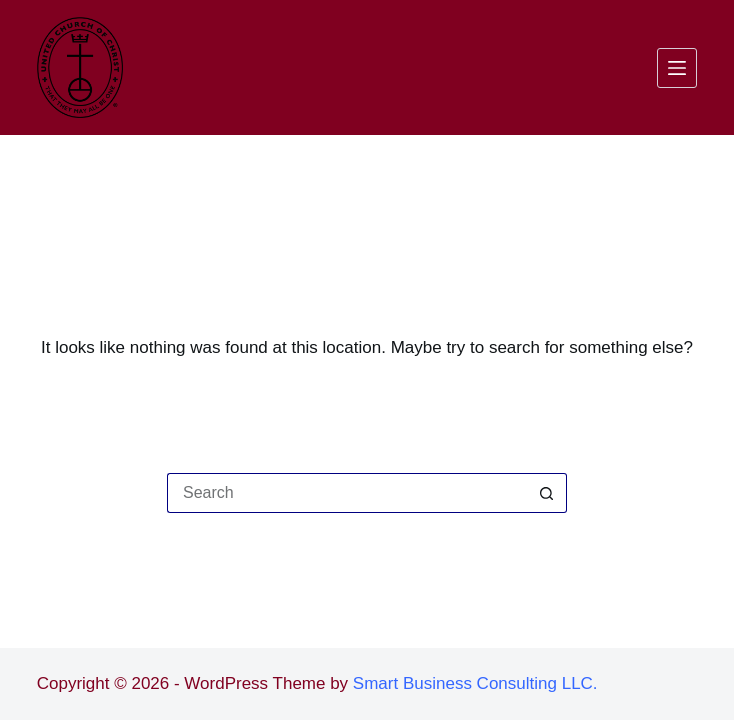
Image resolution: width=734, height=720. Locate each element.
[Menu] (677, 68)
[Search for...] (347, 493)
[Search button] (547, 493)
